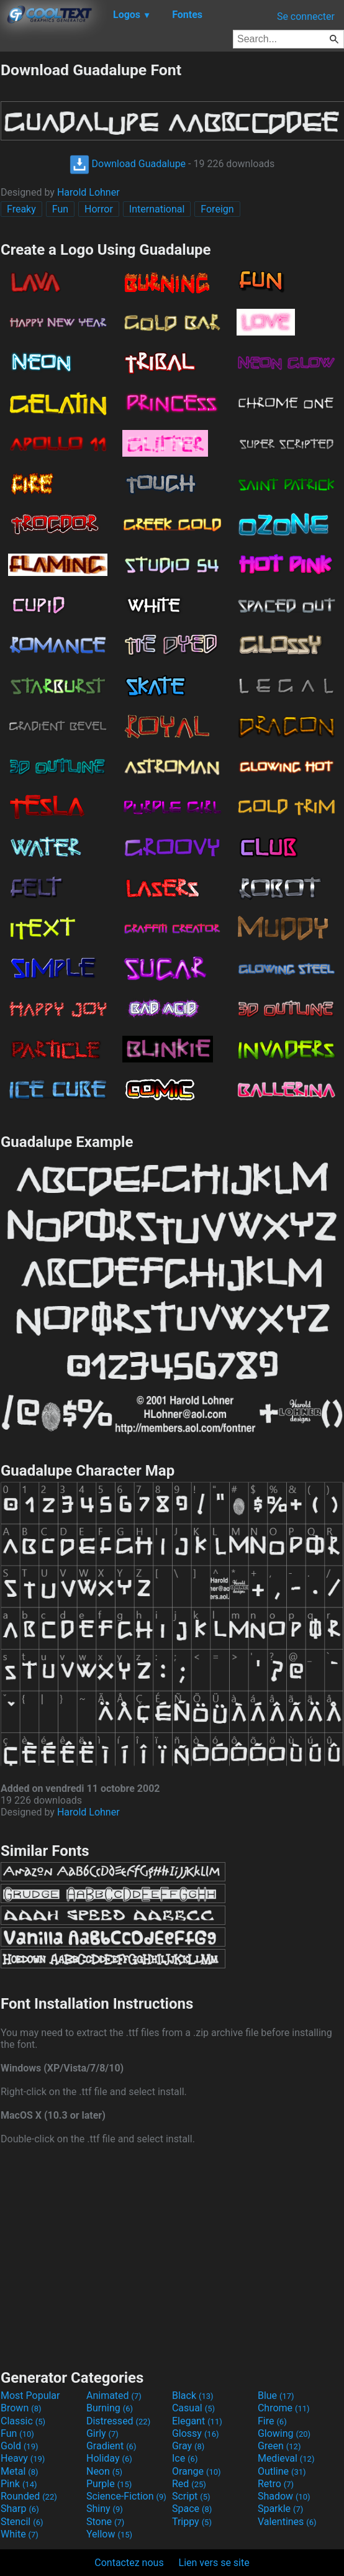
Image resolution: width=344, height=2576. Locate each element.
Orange (196, 2471)
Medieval (286, 2458)
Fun (60, 209)
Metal (19, 2471)
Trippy (192, 2522)
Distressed (118, 2421)
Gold (19, 2446)
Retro (276, 2484)
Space (192, 2508)
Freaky (21, 209)
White (19, 2534)
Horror (98, 209)
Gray (188, 2446)
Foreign (217, 209)
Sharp (20, 2508)
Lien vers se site (214, 2563)
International (157, 209)
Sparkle (280, 2508)
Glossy (195, 2433)
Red (189, 2484)
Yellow (109, 2534)
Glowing (284, 2433)
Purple (109, 2484)
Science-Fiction (126, 2496)
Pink (19, 2484)
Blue (276, 2395)
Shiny (104, 2508)
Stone (105, 2522)
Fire (272, 2421)
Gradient (111, 2446)
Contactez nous (128, 2563)
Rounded (29, 2496)
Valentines (287, 2522)
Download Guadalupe (128, 164)
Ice (184, 2458)
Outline (282, 2471)
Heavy (23, 2458)
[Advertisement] (172, 2255)
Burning (109, 2408)
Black (193, 2395)
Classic (23, 2421)
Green (279, 2446)
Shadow (284, 2496)
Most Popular (30, 2395)
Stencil (22, 2522)
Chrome (284, 2408)
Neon (104, 2471)
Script (191, 2496)
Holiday (109, 2458)
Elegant (197, 2421)
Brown (21, 2408)
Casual (193, 2408)
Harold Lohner (88, 192)
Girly (102, 2433)
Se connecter (306, 16)
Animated (114, 2395)
